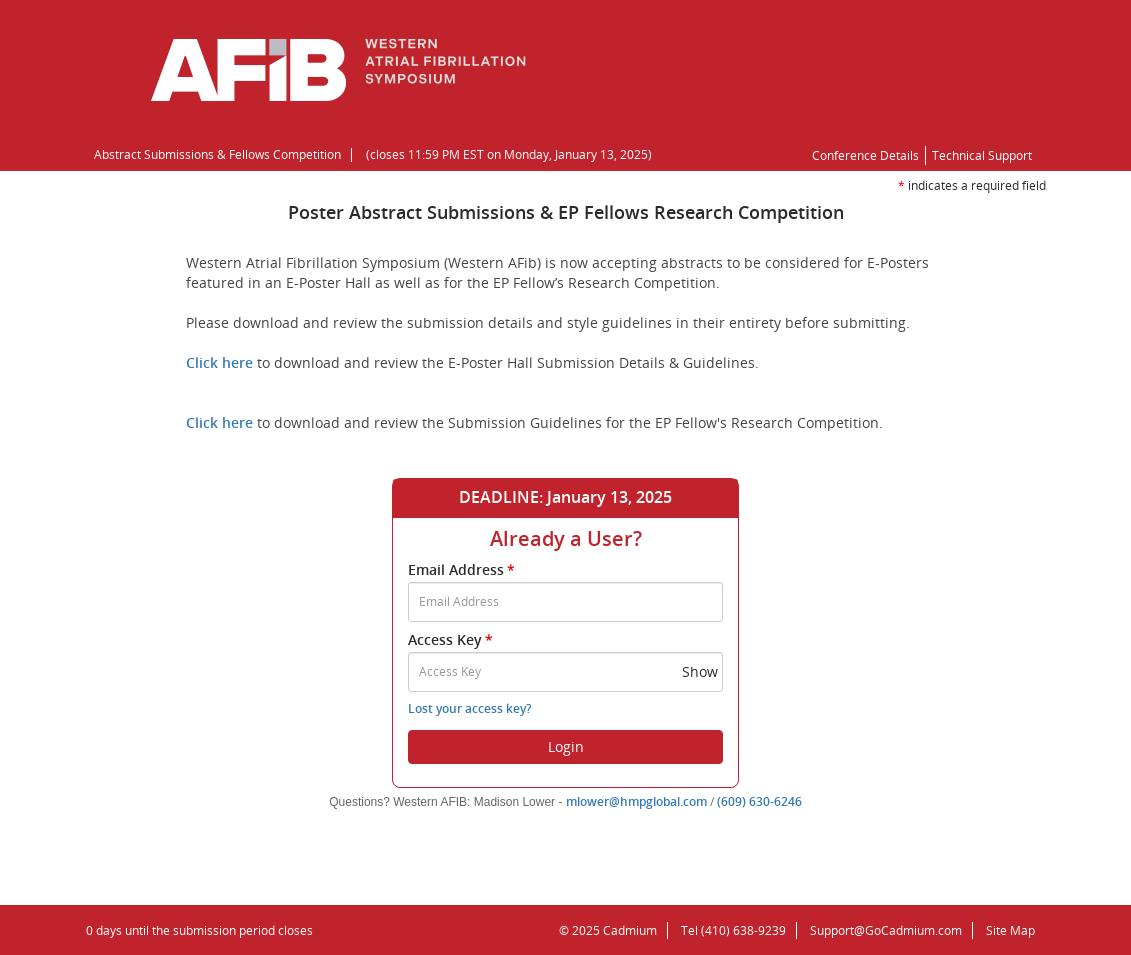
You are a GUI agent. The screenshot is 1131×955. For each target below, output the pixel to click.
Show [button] (700, 671)
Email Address (463, 569)
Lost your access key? (469, 708)
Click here (219, 362)
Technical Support (982, 155)
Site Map (1010, 930)
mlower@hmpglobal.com (636, 801)
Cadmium (630, 930)
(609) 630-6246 (759, 801)
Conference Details (865, 155)
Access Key (452, 639)
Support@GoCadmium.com (891, 930)
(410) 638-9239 (743, 930)
